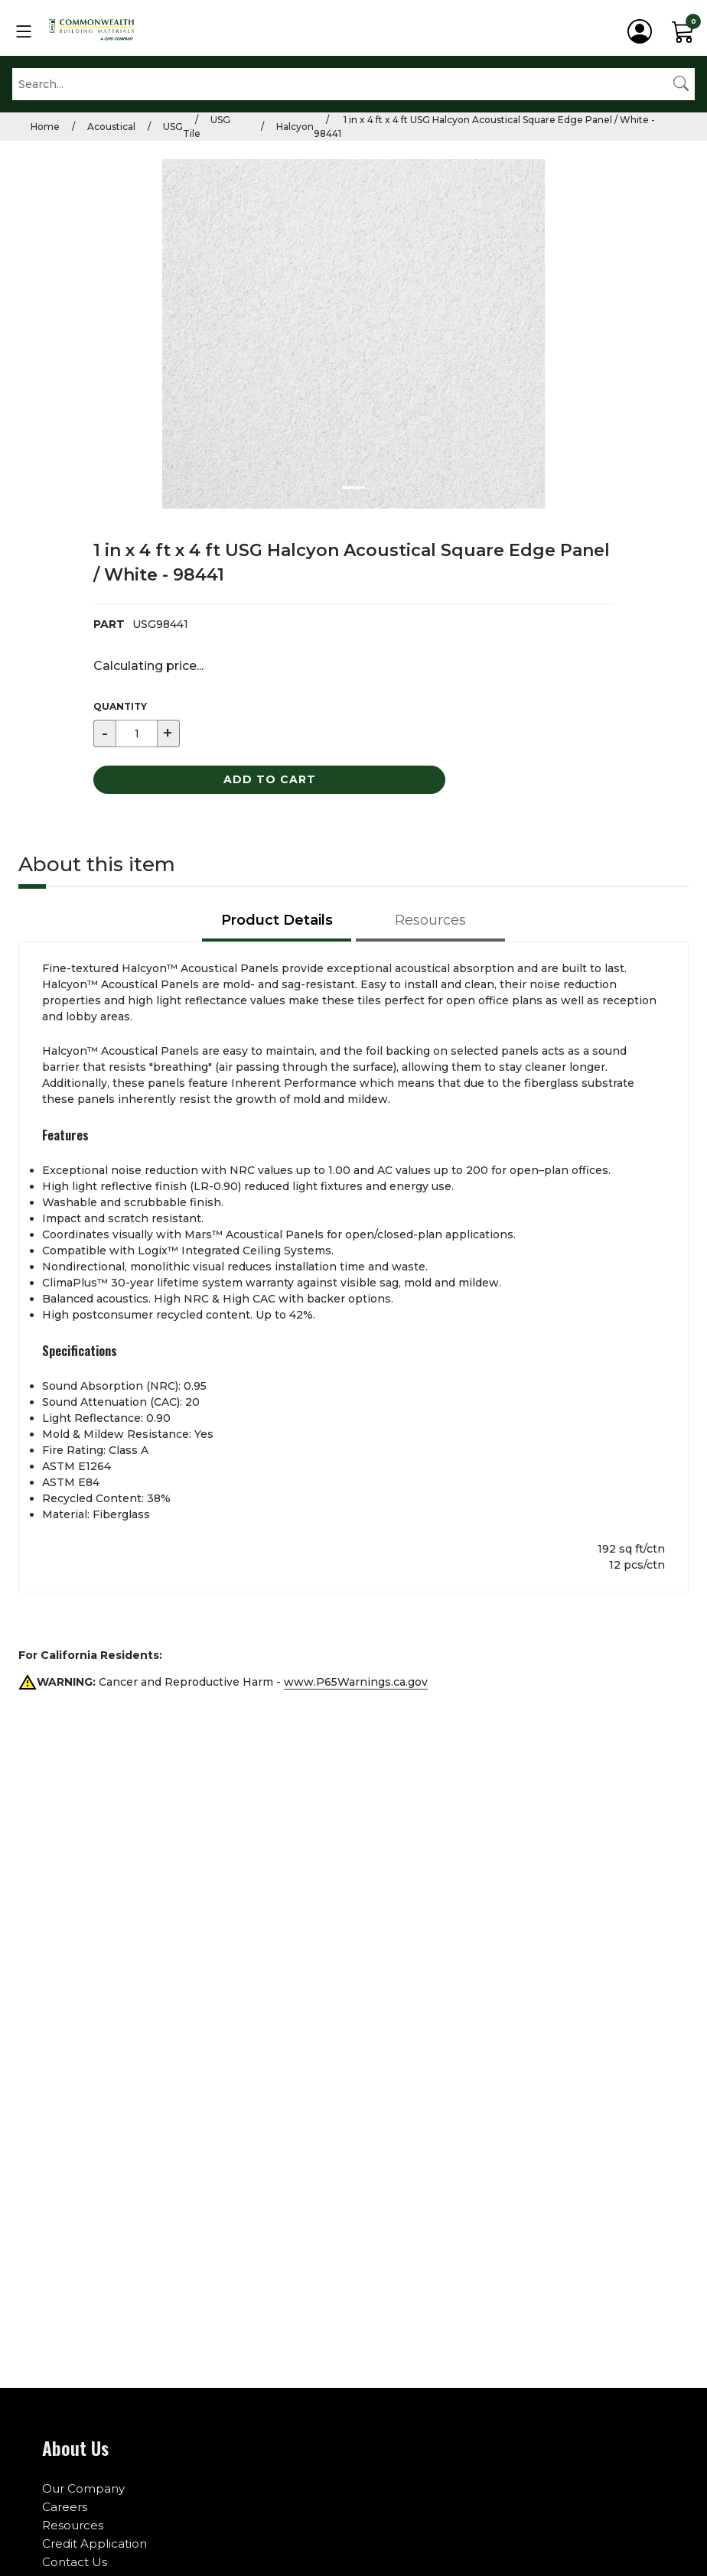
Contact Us (74, 2562)
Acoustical (111, 126)
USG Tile (206, 126)
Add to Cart (269, 779)
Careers (64, 2507)
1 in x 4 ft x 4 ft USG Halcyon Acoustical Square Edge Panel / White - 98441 (484, 126)
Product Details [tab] (277, 920)
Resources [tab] (430, 920)
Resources (72, 2525)
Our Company (83, 2488)
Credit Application (94, 2543)
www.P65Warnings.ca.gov (356, 1682)
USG (173, 126)
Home (45, 126)
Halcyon (295, 126)
